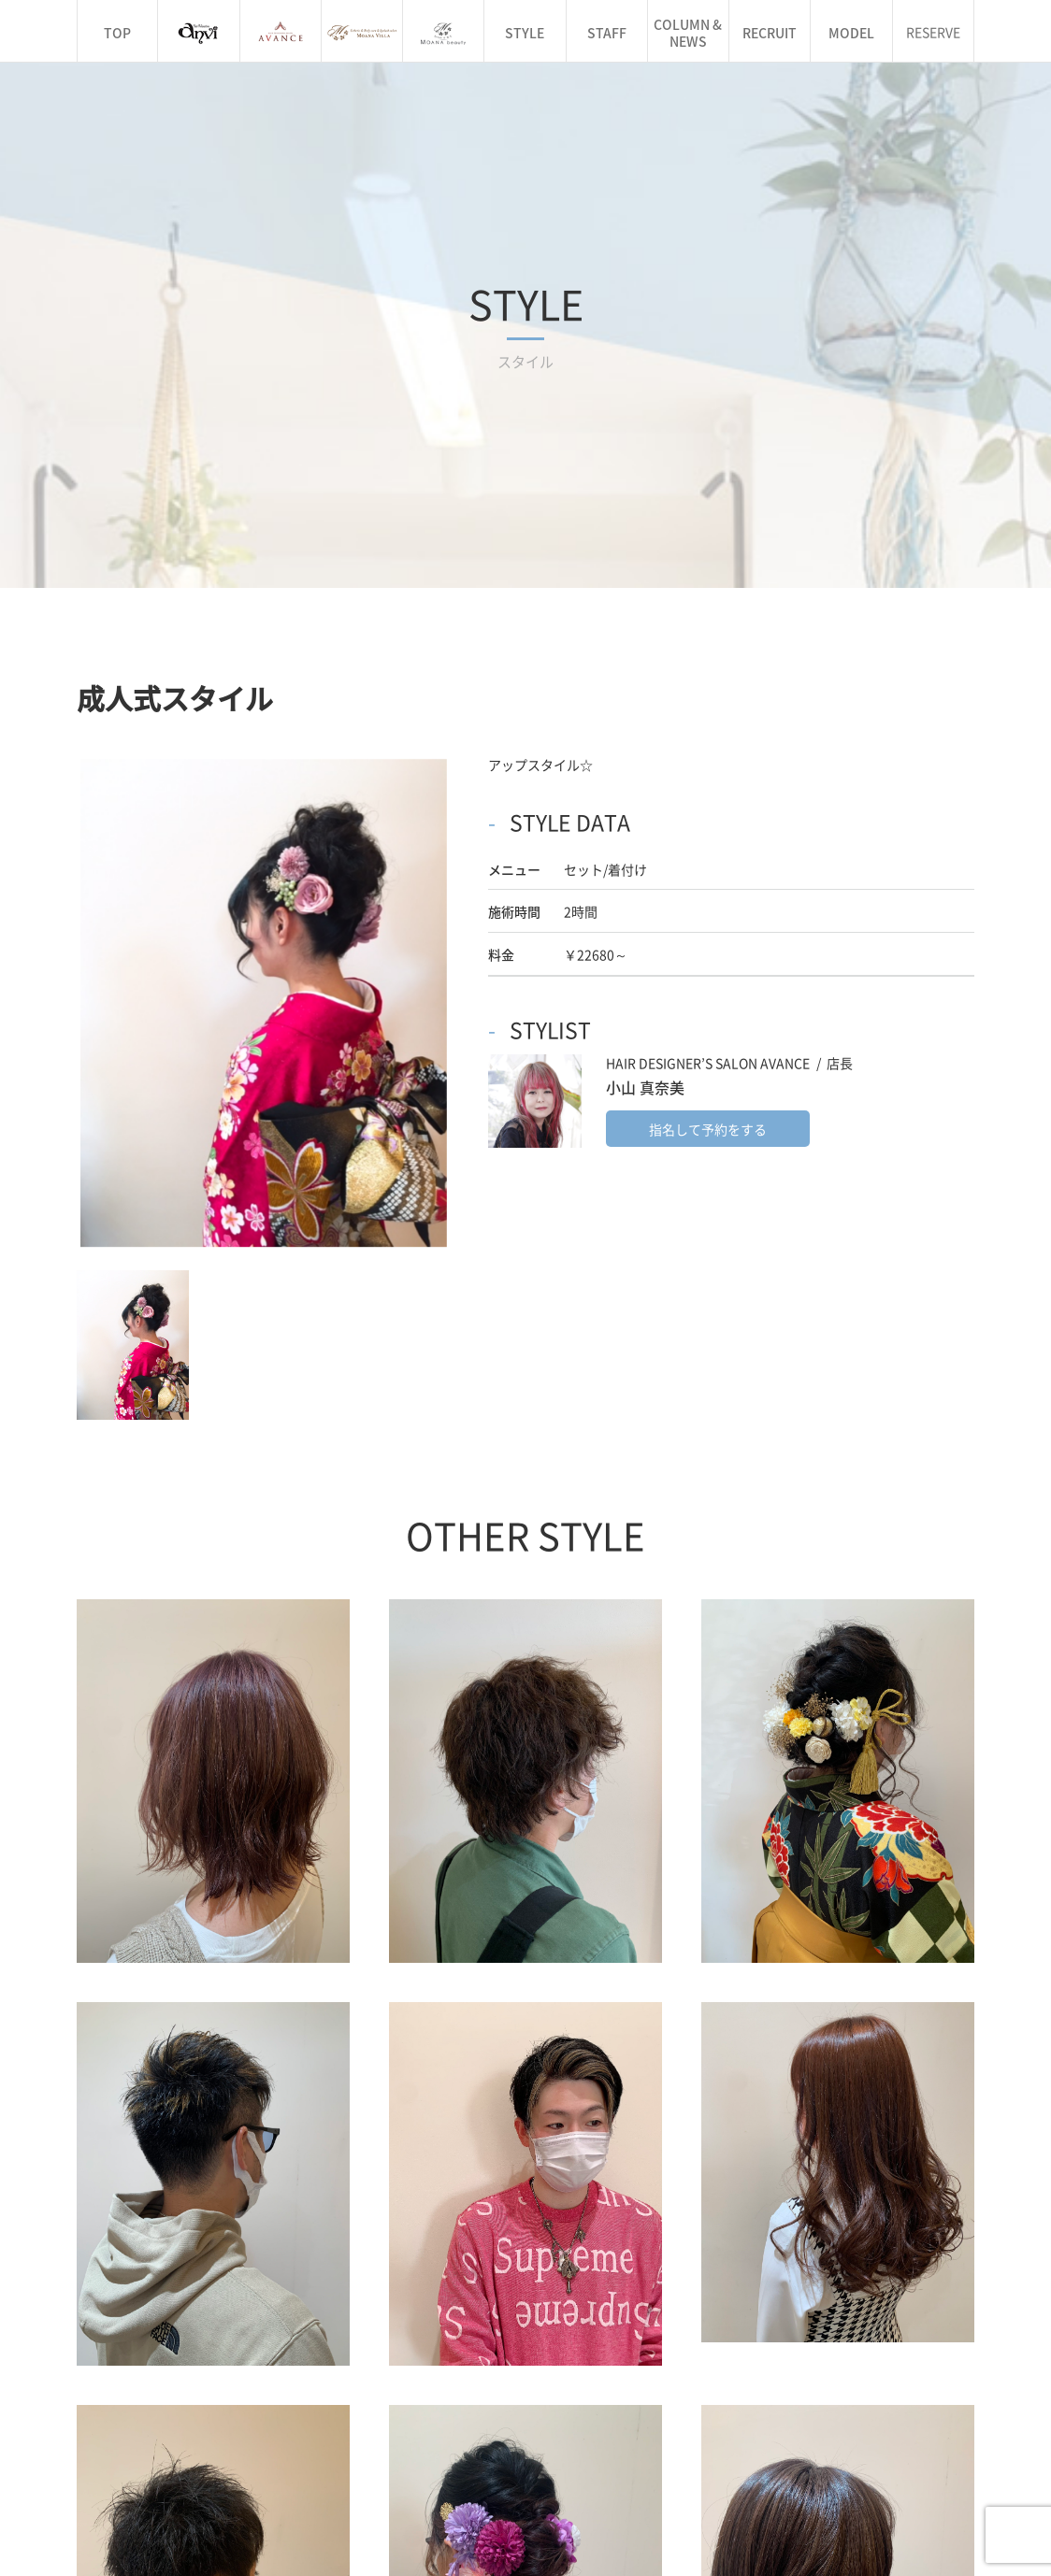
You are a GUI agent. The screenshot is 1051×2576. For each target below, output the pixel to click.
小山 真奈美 (645, 781)
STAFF (606, 32)
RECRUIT (769, 32)
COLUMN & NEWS (688, 33)
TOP (117, 32)
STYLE (524, 32)
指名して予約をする (708, 823)
